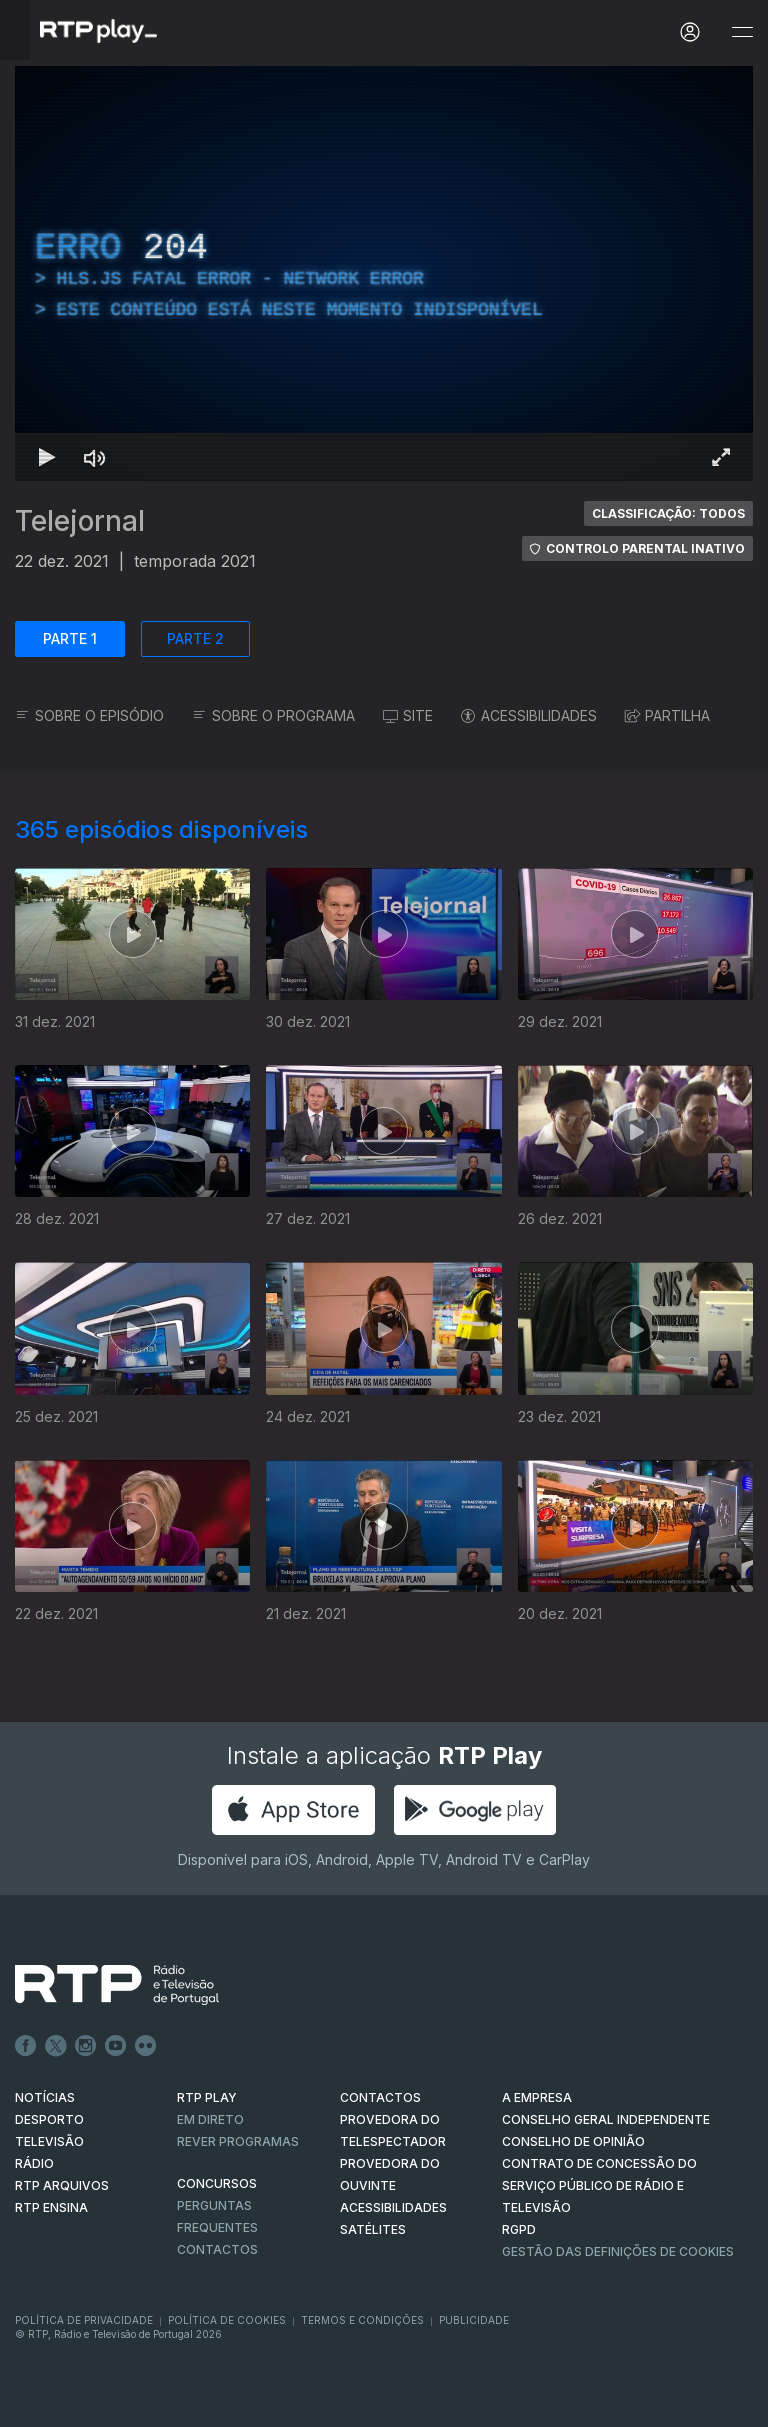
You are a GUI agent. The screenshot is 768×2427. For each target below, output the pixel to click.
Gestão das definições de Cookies (618, 2251)
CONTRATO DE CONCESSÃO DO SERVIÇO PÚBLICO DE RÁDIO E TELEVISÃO (599, 2185)
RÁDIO (34, 2163)
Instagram (86, 2046)
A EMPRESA (537, 2097)
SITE (408, 715)
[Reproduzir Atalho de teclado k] (47, 457)
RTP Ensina (51, 2207)
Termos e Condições (362, 2320)
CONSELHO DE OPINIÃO (573, 2141)
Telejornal (80, 521)
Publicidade (474, 2320)
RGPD (519, 2229)
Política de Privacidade (84, 2320)
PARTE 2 (195, 638)
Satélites (373, 2229)
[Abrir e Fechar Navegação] (742, 32)
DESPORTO (49, 2119)
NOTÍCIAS (45, 2097)
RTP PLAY (207, 2097)
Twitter (56, 2046)
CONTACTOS (380, 2097)
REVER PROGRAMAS (238, 2141)
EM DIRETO (210, 2119)
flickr (146, 2046)
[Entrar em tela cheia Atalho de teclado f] (721, 457)
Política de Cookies (227, 2320)
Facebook (26, 2046)
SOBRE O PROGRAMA (273, 715)
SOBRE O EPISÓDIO (89, 715)
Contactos (217, 2249)
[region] (384, 273)
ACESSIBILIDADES (529, 715)
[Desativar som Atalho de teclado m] (95, 457)
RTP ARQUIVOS (62, 2185)
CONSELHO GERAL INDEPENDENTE (606, 2119)
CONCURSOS (217, 2183)
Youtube (116, 2046)
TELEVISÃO (49, 2141)
